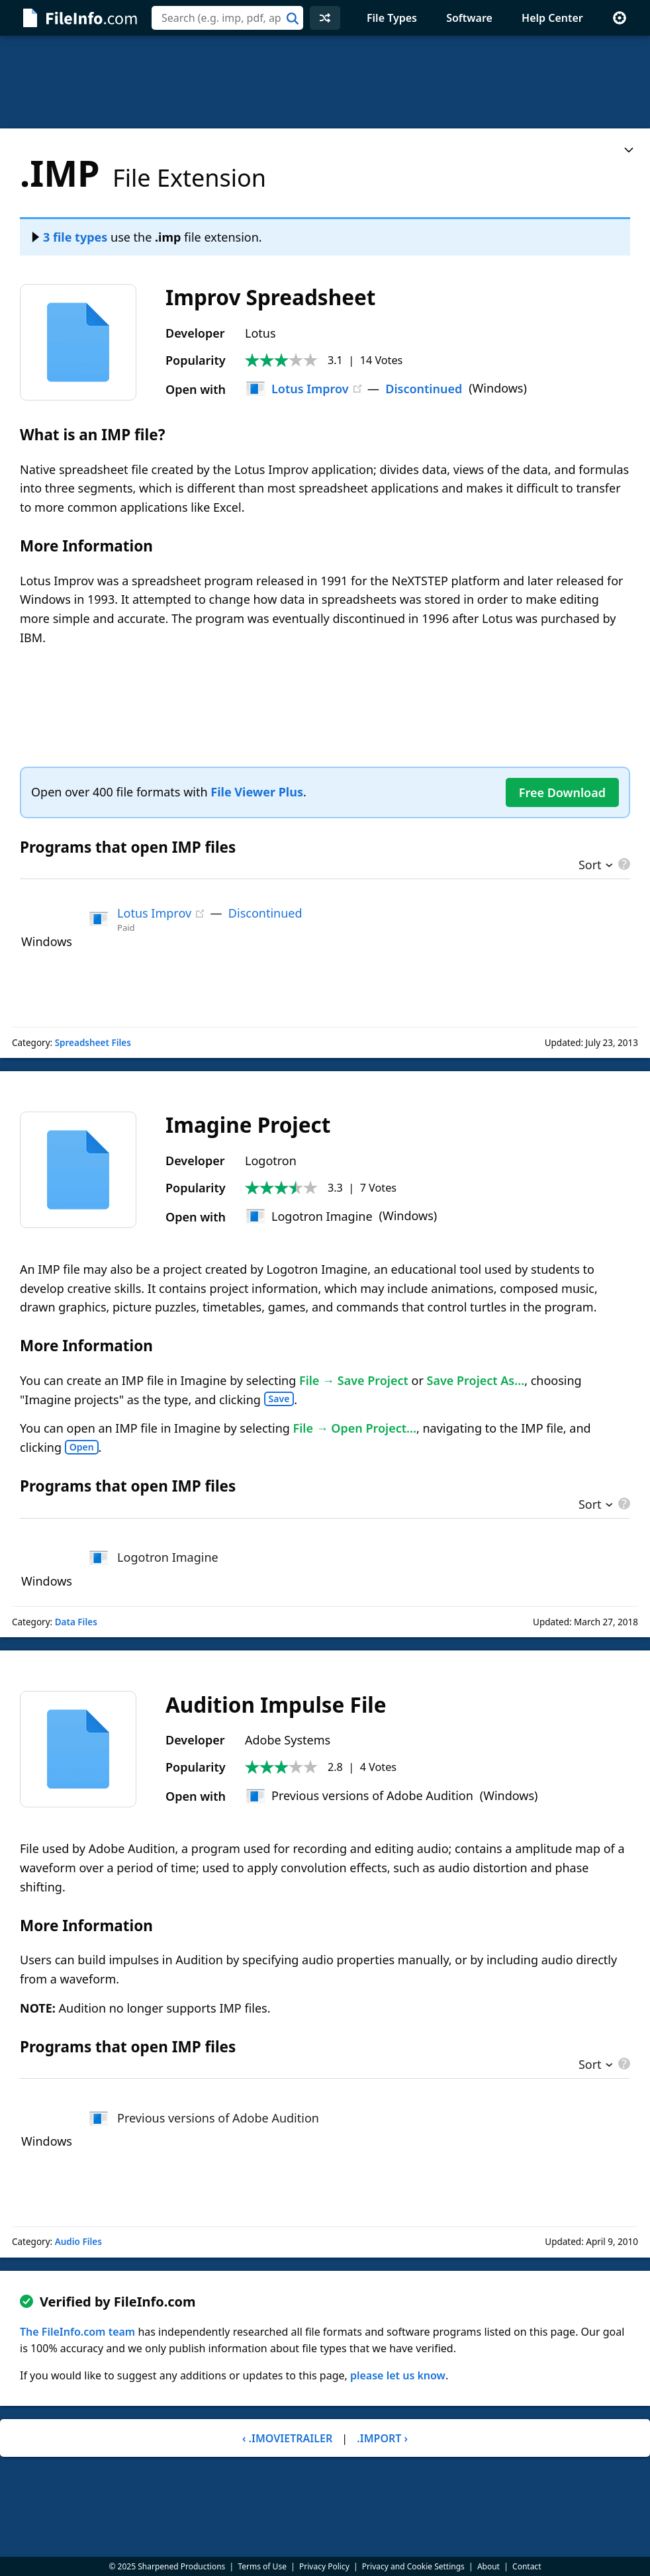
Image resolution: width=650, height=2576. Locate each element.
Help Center (552, 18)
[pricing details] (623, 864)
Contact (526, 2566)
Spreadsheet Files (93, 1043)
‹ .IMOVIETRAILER (287, 2438)
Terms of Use (262, 2566)
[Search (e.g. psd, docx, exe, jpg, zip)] (227, 18)
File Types (392, 18)
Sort (590, 866)
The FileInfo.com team (77, 2331)
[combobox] (227, 18)
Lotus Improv (297, 389)
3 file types (69, 237)
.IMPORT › (382, 2438)
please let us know (397, 2375)
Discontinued (423, 389)
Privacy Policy (324, 2566)
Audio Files (78, 2242)
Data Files (76, 1622)
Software (469, 18)
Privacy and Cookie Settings (413, 2566)
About (488, 2566)
